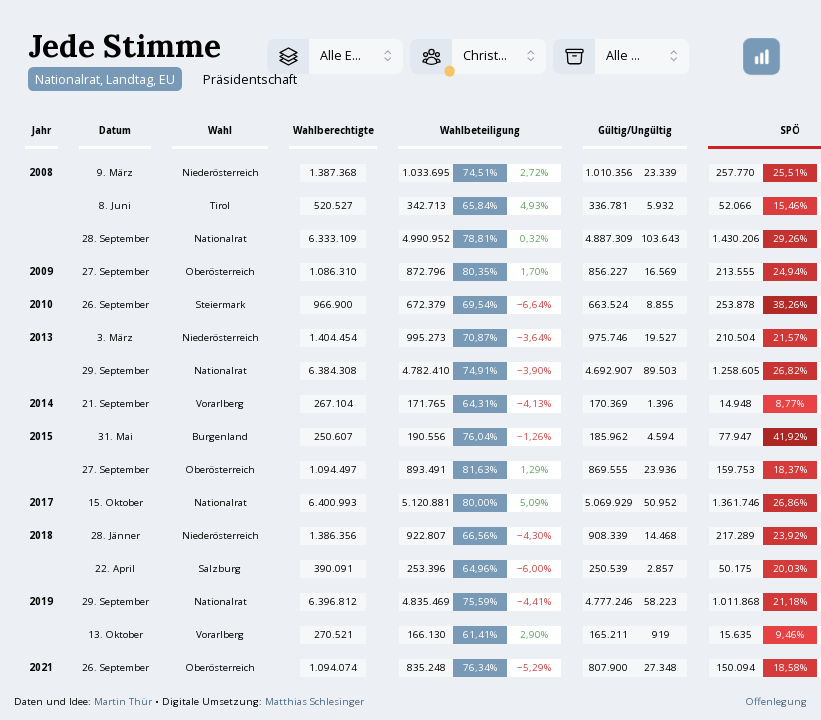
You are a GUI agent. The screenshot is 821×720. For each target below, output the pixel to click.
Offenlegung (776, 701)
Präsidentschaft (250, 78)
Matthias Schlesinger (314, 701)
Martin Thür (123, 701)
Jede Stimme (124, 45)
